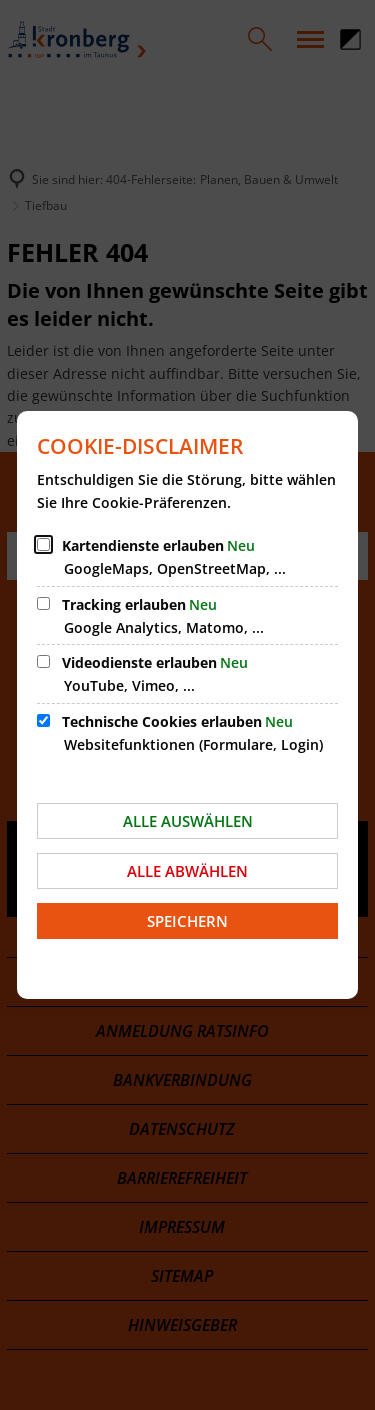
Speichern (187, 921)
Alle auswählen (188, 821)
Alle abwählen (187, 871)
